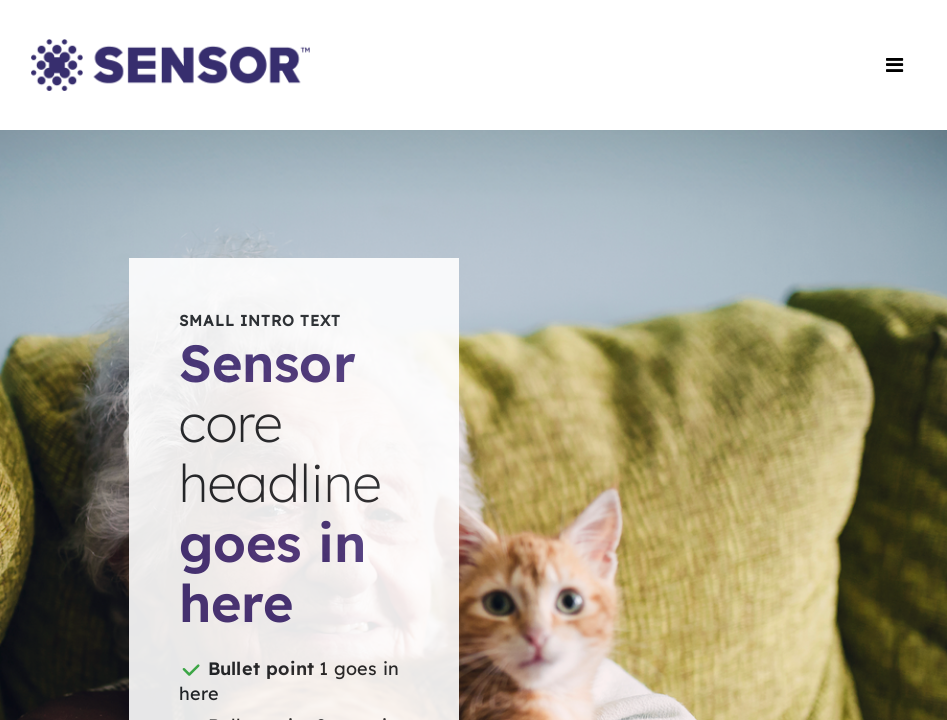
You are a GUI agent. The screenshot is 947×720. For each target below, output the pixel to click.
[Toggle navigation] (894, 65)
